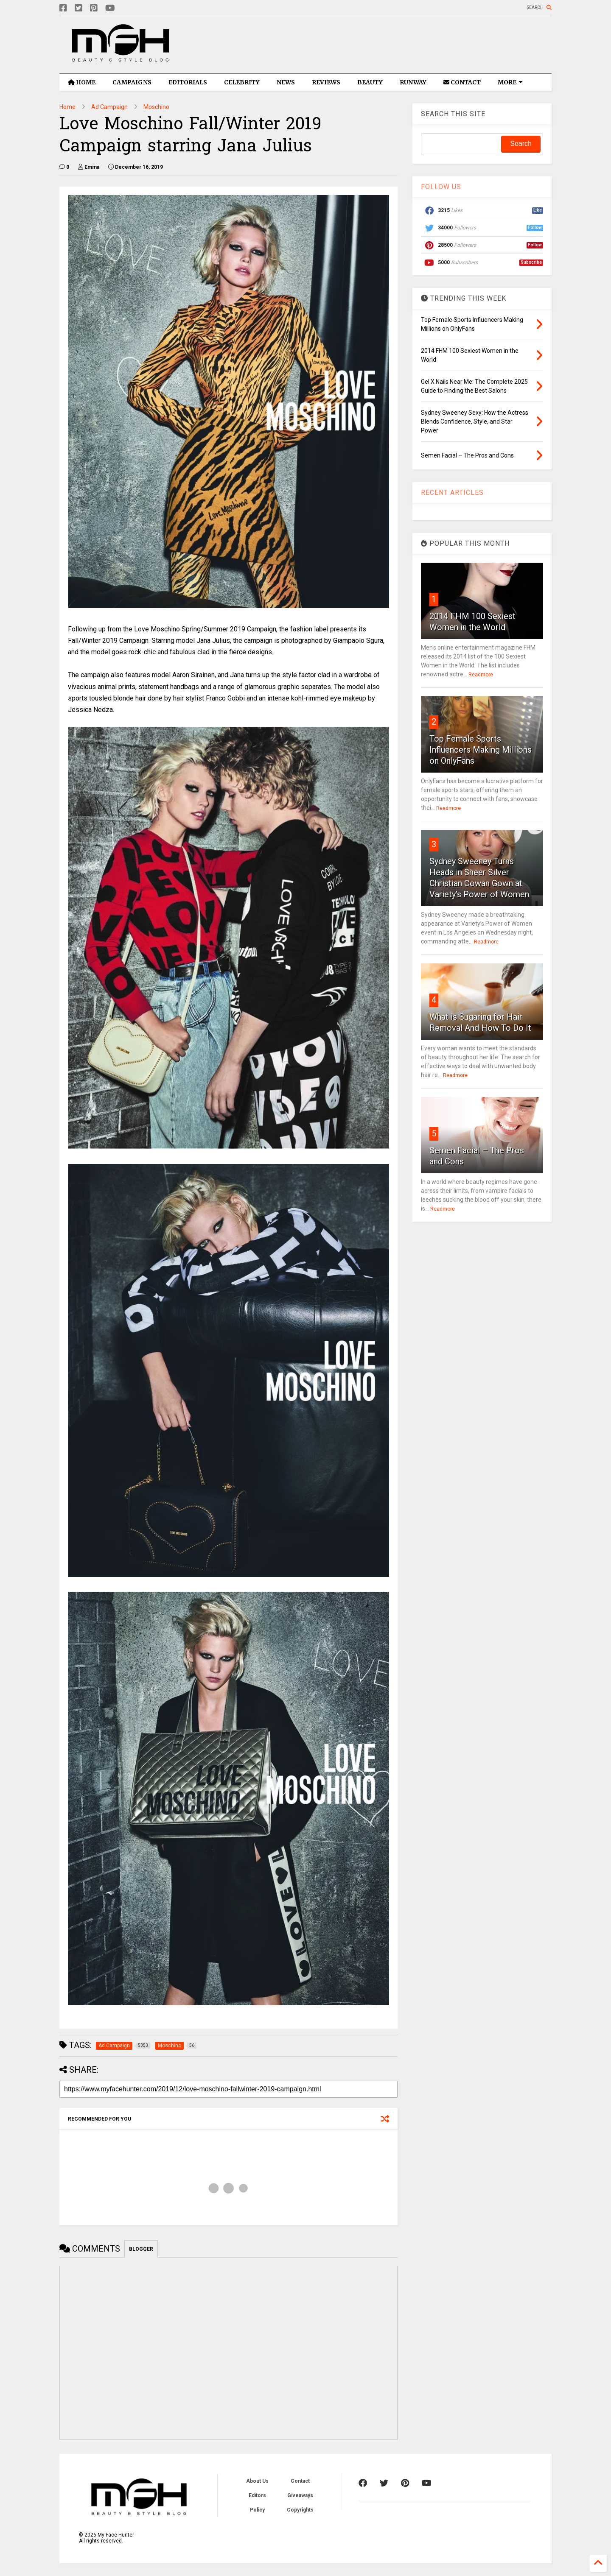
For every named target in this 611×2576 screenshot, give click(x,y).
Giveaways (300, 2495)
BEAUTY (370, 82)
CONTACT (462, 82)
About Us (257, 2481)
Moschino (156, 106)
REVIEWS (326, 82)
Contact (300, 2481)
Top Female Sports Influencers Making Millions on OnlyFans (480, 750)
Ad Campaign (109, 106)
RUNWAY (413, 82)
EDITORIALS (187, 82)
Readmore (480, 675)
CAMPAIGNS (131, 82)
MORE (510, 82)
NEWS (286, 82)
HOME (81, 82)
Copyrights (300, 2510)
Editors (257, 2495)
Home (67, 106)
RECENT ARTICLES (452, 492)
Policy (257, 2510)
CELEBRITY (242, 82)
